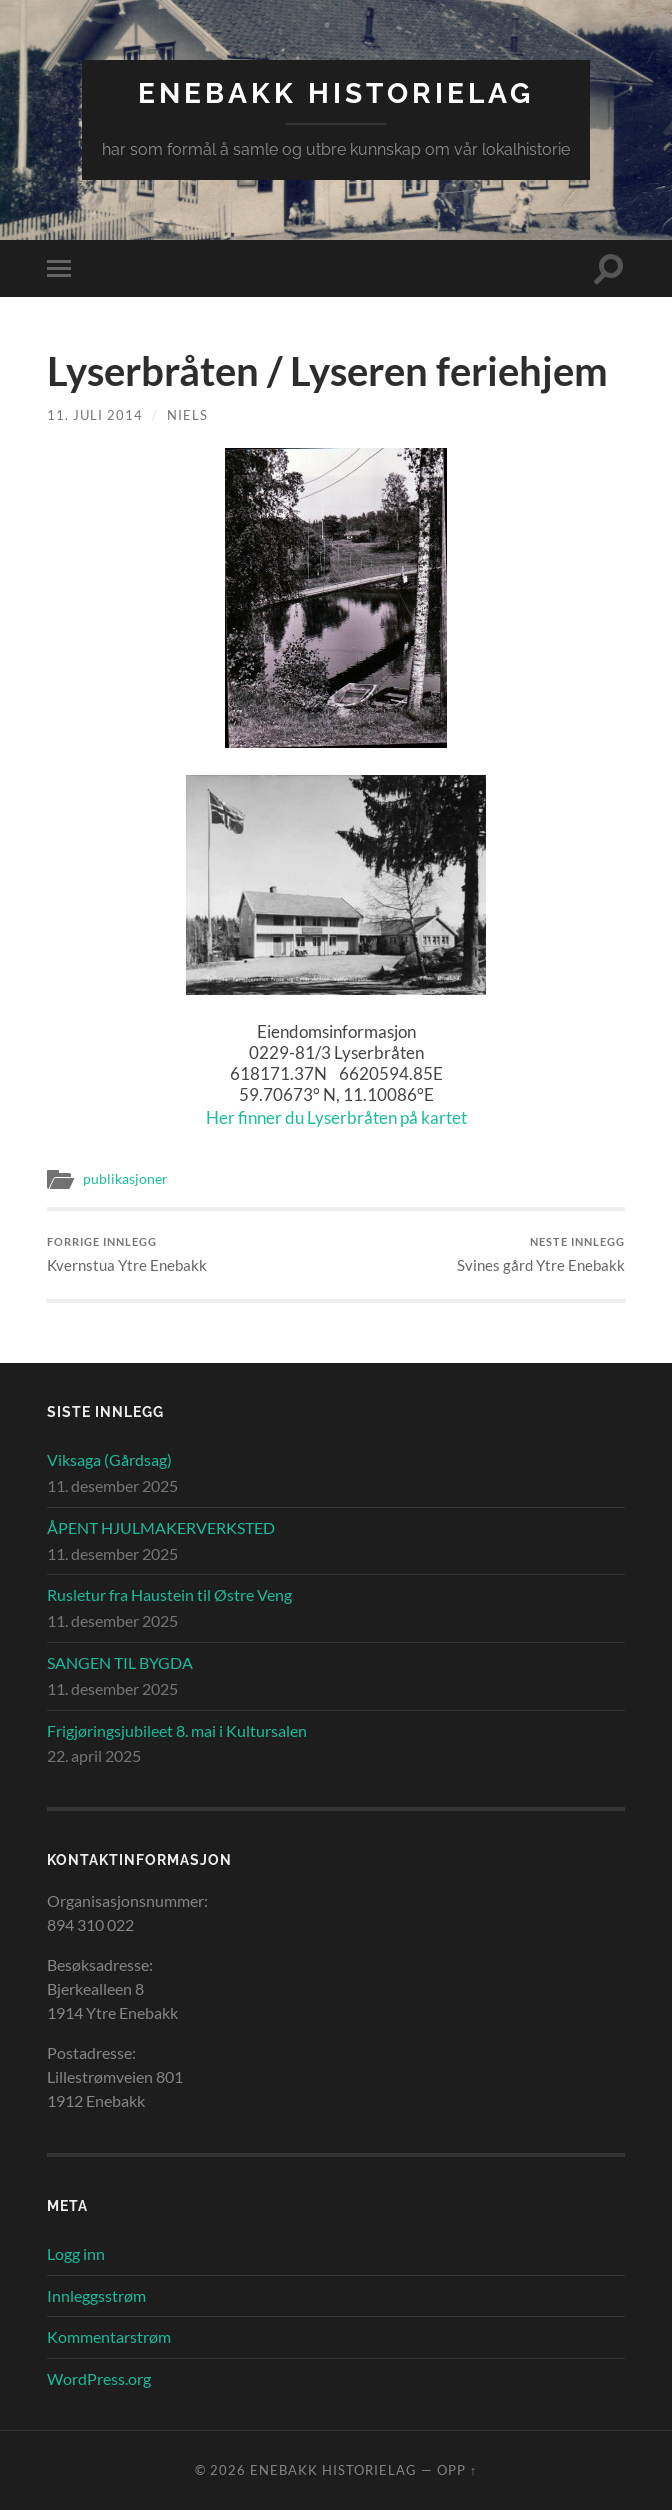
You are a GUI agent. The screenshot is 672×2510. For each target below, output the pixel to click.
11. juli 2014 (95, 415)
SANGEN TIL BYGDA (120, 1662)
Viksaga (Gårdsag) (109, 1459)
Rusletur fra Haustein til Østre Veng (169, 1594)
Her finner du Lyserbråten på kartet (336, 1117)
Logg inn (76, 2253)
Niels (187, 415)
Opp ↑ (457, 2470)
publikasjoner (125, 1179)
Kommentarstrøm (109, 2336)
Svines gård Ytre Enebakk (541, 1254)
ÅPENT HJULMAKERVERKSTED (161, 1527)
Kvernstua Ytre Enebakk (127, 1254)
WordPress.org (99, 2378)
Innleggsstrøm (96, 2295)
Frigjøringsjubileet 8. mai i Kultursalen (177, 1730)
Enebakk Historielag (336, 93)
